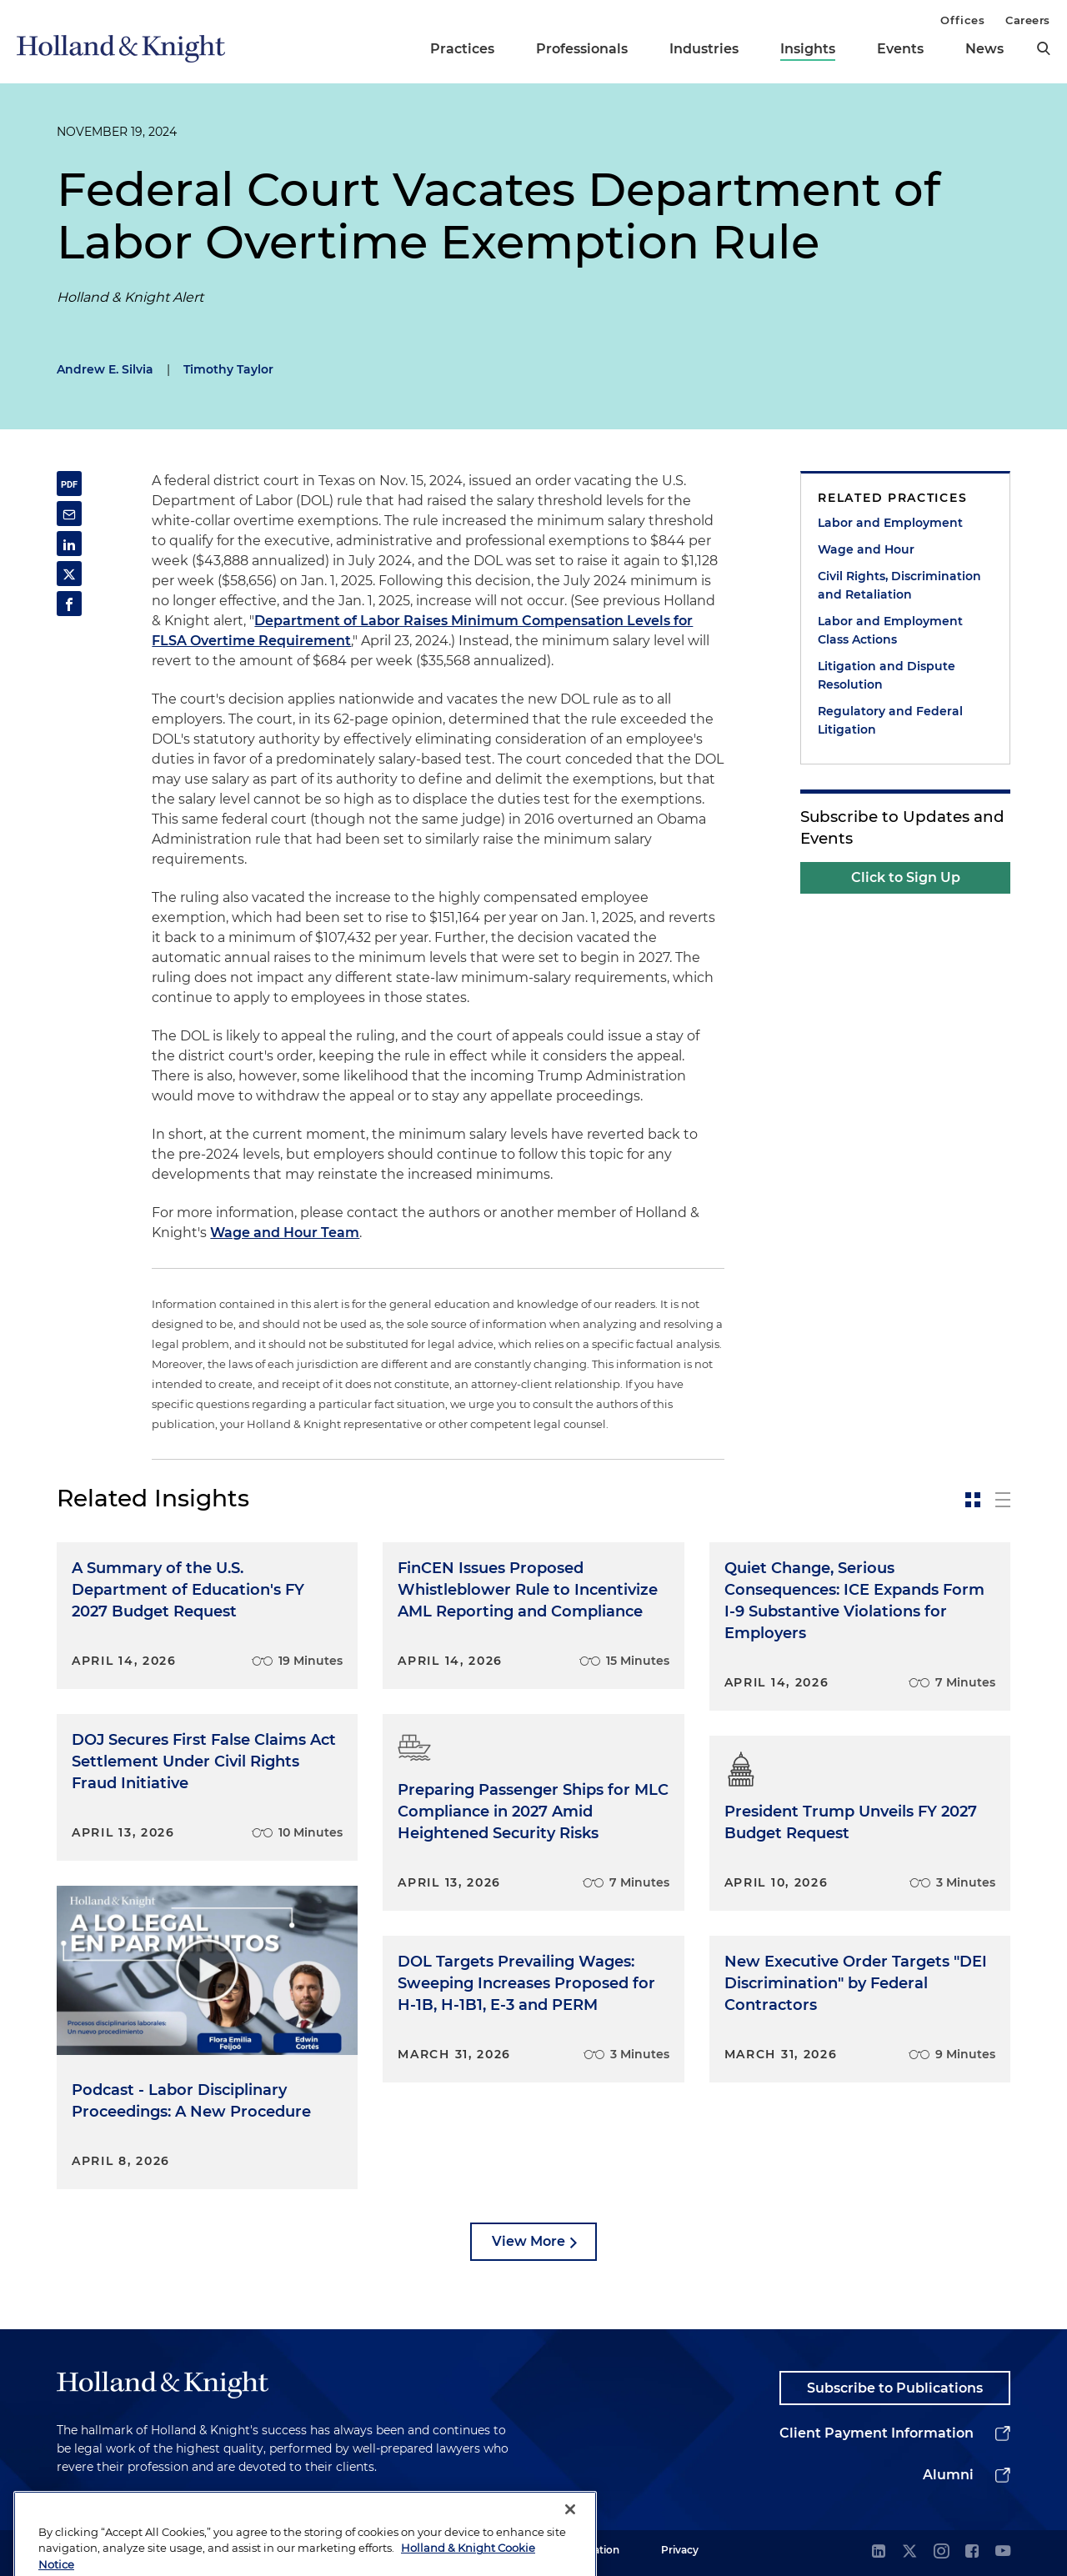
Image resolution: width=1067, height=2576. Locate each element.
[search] (1043, 48)
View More (528, 2241)
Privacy (680, 2549)
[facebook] (972, 2552)
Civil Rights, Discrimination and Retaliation (899, 585)
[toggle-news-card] (972, 1499)
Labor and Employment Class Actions (890, 630)
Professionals (582, 49)
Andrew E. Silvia (105, 369)
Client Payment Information (876, 2433)
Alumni (948, 2475)
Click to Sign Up (905, 877)
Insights (807, 49)
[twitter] (909, 2552)
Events (900, 49)
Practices (462, 49)
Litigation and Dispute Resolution (886, 675)
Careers (1027, 20)
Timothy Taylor (228, 369)
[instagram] (941, 2552)
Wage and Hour (866, 549)
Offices (962, 20)
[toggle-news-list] (1002, 1499)
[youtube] (1002, 2552)
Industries (704, 49)
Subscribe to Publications (895, 2388)
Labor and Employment (890, 522)
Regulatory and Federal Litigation (890, 720)
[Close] (570, 2536)
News (984, 49)
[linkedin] (878, 2552)
